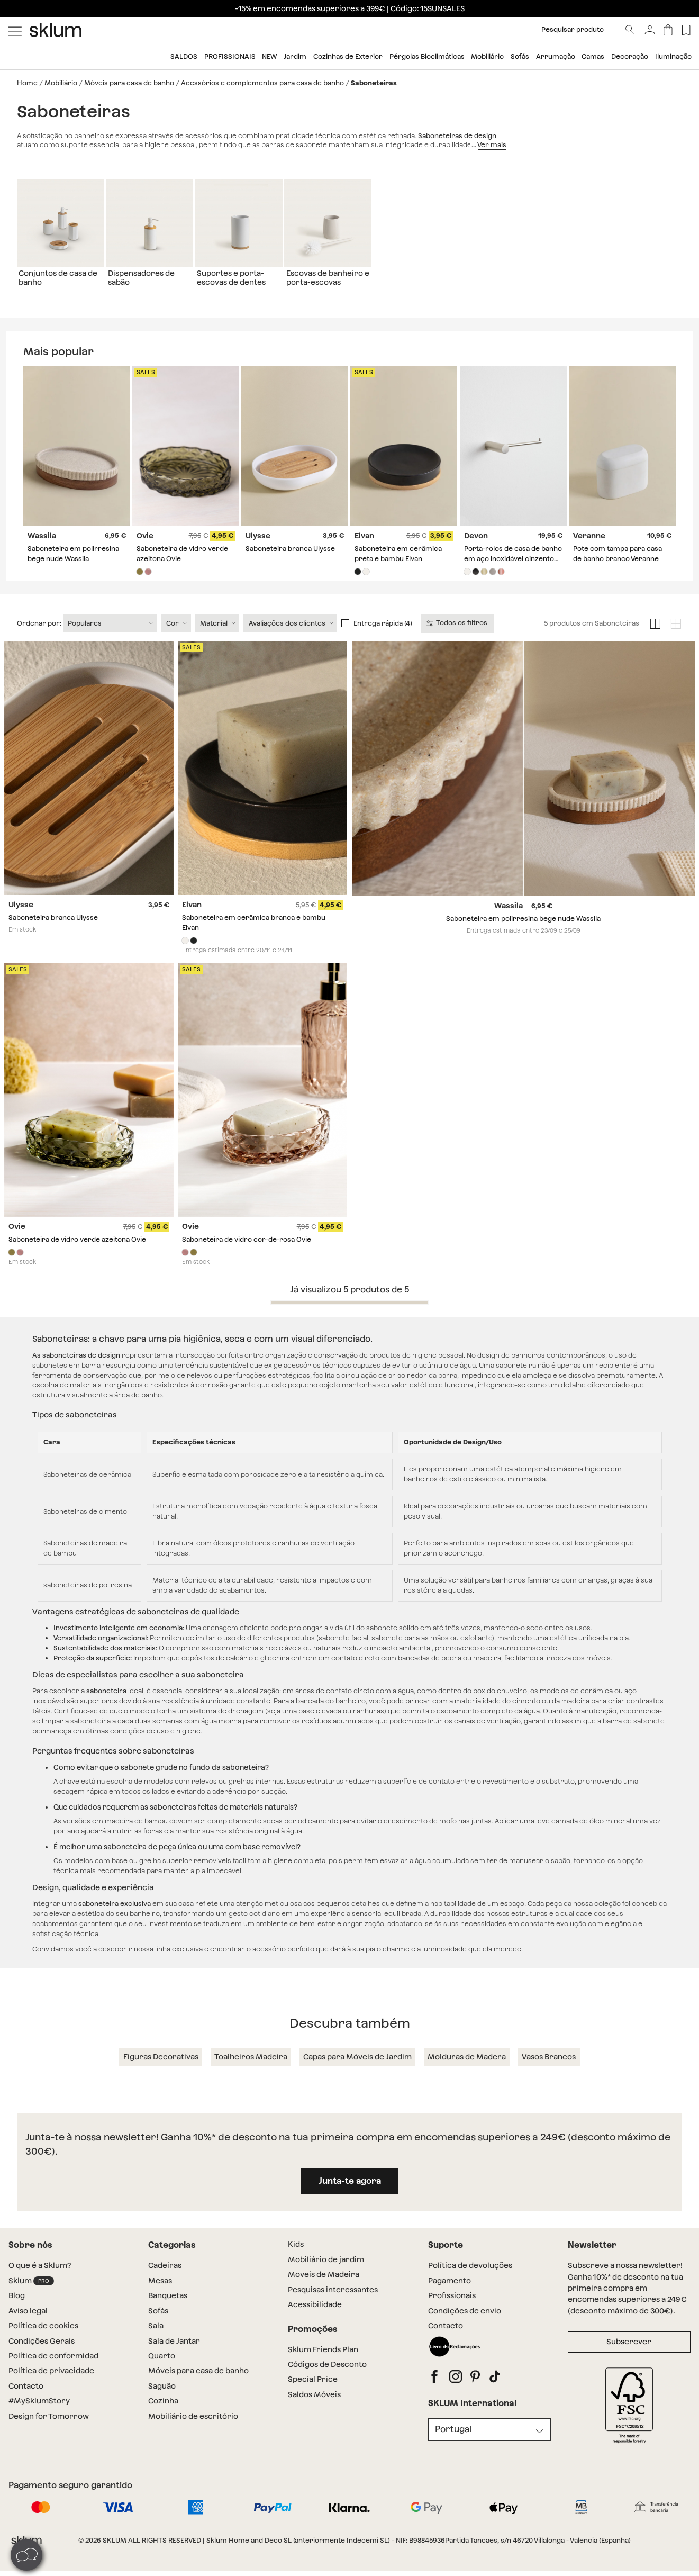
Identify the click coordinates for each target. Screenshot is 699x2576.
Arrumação (555, 56)
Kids (296, 2256)
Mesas (160, 2292)
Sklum (31, 2292)
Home (27, 83)
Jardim (295, 56)
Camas (593, 56)
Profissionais (230, 56)
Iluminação (673, 56)
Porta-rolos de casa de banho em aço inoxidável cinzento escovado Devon (513, 559)
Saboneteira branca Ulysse (290, 549)
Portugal (453, 2441)
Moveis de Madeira (323, 2286)
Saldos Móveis (314, 2406)
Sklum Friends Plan (323, 2361)
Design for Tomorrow (48, 2428)
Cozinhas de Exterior (348, 56)
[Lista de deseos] (686, 30)
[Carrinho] (668, 30)
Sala (156, 2337)
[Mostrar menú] (14, 30)
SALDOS (183, 56)
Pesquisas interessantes (333, 2301)
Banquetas (167, 2307)
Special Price (313, 2391)
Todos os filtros (457, 634)
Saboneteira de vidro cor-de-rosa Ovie (246, 1251)
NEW (269, 56)
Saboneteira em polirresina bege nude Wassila (523, 930)
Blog (16, 2307)
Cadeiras (164, 2277)
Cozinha (163, 2412)
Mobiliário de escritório (193, 2428)
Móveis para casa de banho (129, 83)
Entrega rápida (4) (382, 635)
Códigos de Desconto (327, 2376)
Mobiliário (487, 56)
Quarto (161, 2367)
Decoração (629, 56)
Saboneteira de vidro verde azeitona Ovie (77, 1251)
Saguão (162, 2397)
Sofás (520, 56)
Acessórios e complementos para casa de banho (262, 83)
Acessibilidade (315, 2316)
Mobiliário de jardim (326, 2271)
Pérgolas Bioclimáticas (427, 56)
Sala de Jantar (174, 2352)
